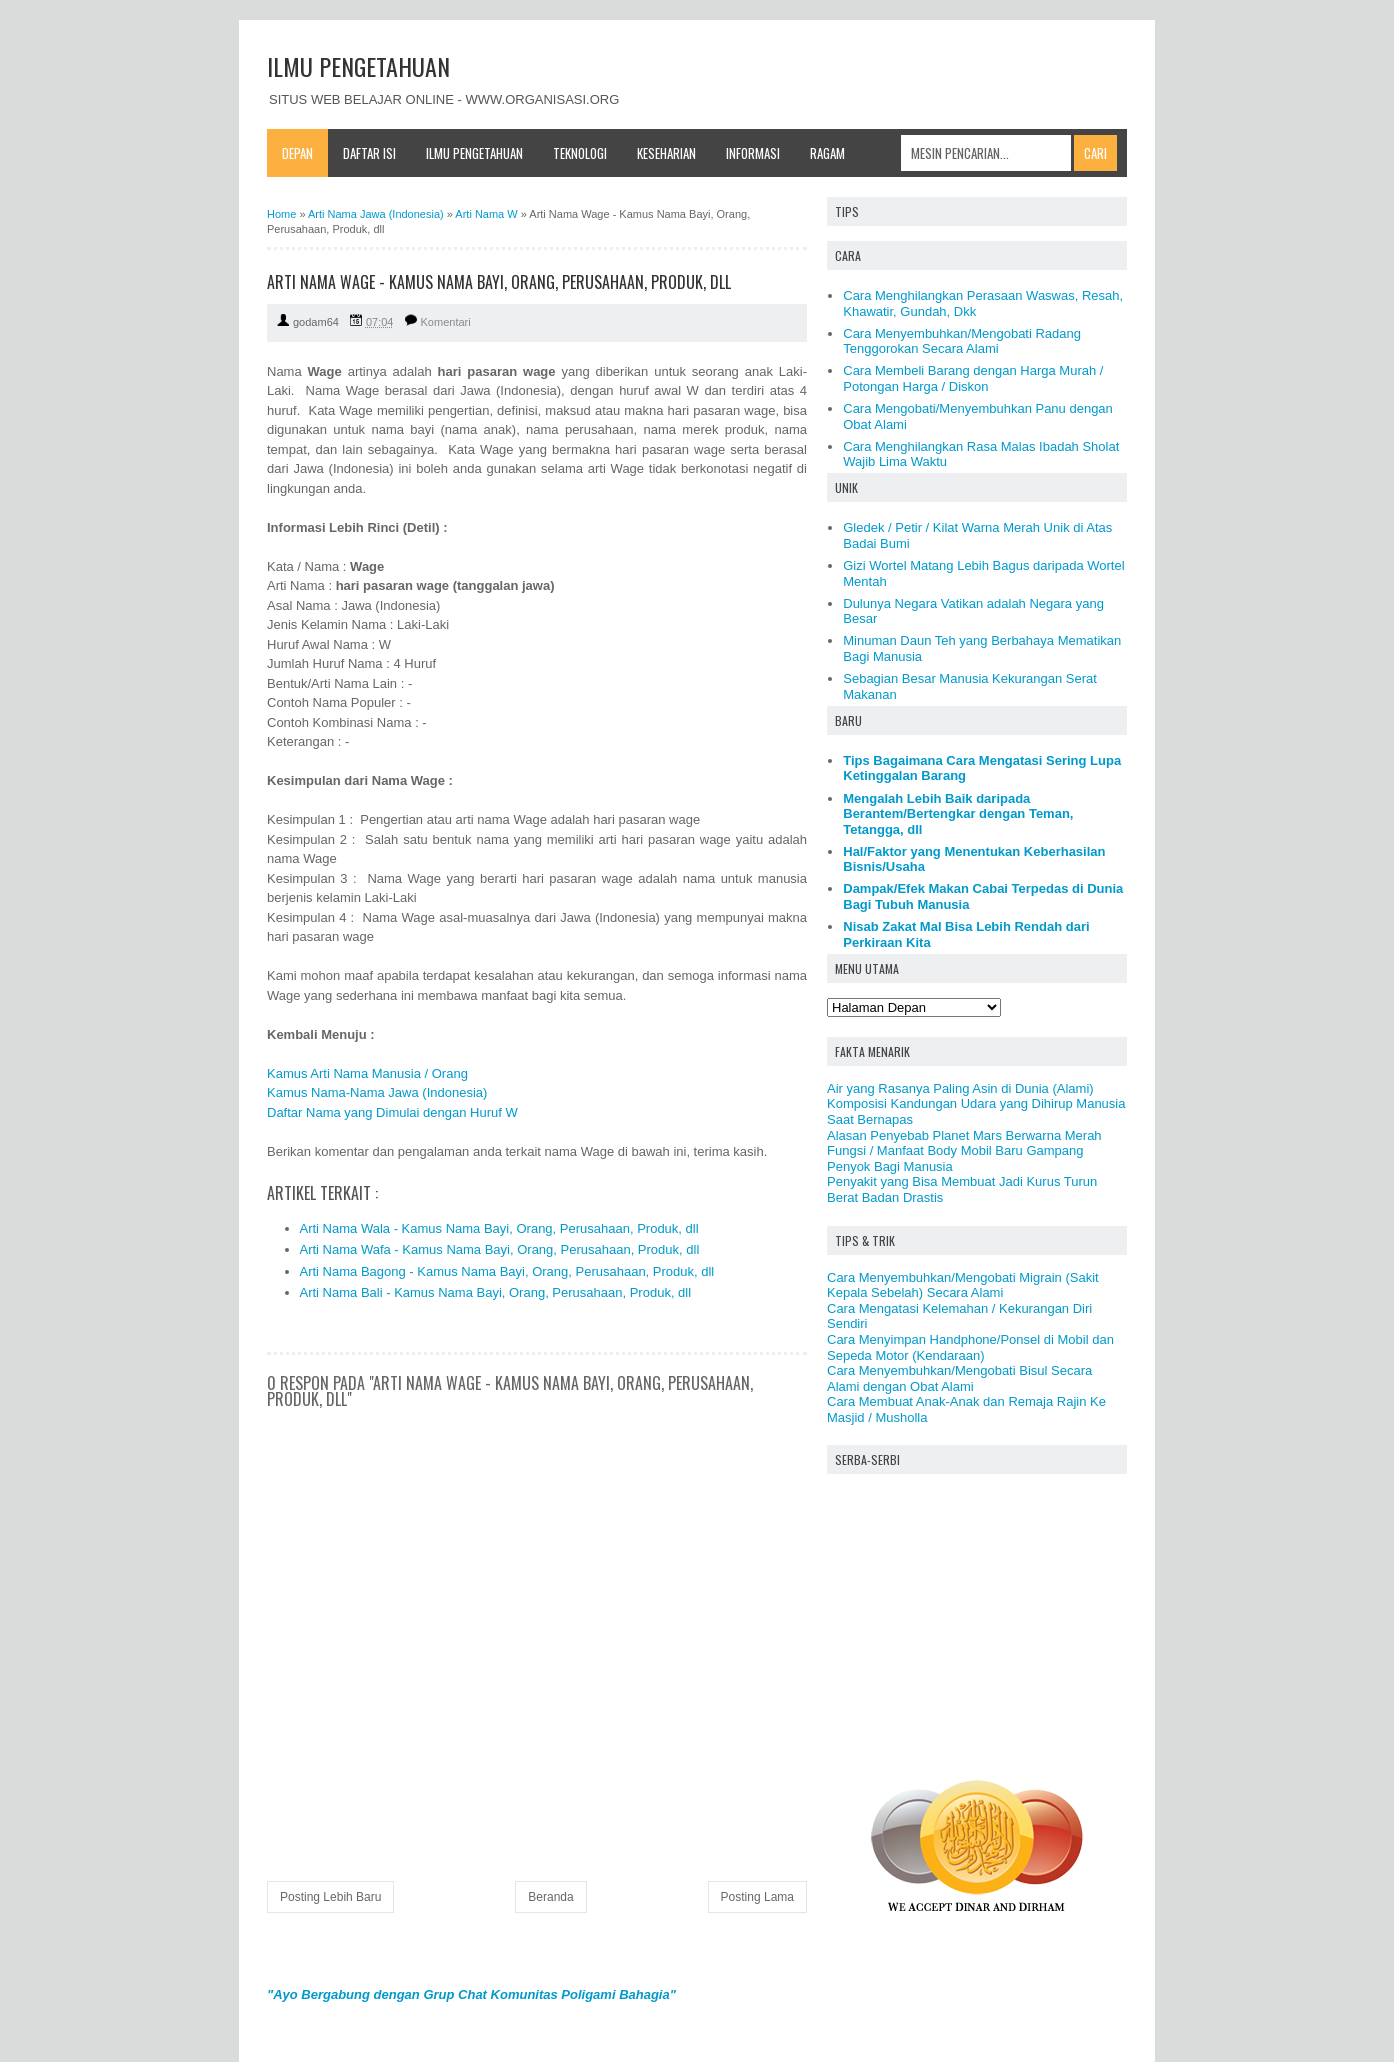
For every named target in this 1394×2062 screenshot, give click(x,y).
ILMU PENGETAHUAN (358, 66)
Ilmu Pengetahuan (474, 153)
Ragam (827, 153)
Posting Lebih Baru (330, 1897)
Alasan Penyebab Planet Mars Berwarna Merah (964, 1135)
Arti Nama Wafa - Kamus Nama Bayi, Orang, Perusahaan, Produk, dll (500, 1249)
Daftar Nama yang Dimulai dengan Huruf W (392, 1112)
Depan (297, 153)
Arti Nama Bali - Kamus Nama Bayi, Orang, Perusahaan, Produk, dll (496, 1292)
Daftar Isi (369, 153)
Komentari (446, 322)
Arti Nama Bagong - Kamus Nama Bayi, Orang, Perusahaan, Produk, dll (507, 1271)
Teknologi (580, 153)
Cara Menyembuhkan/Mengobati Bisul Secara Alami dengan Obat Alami (959, 1378)
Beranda (550, 1897)
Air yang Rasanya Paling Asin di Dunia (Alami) (960, 1088)
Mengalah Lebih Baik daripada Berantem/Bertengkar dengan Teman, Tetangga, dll (958, 814)
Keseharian (666, 153)
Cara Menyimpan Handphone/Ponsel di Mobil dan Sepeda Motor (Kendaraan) (970, 1347)
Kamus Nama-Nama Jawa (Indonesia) (377, 1092)
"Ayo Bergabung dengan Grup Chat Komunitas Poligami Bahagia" (471, 1994)
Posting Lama (757, 1897)
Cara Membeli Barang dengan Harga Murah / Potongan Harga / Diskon (973, 378)
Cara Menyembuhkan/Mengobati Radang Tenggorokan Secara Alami (962, 341)
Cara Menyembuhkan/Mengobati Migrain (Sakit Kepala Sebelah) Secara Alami (963, 1285)
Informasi (753, 153)
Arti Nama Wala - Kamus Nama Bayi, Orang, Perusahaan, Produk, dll (499, 1228)
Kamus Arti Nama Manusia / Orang (367, 1073)
